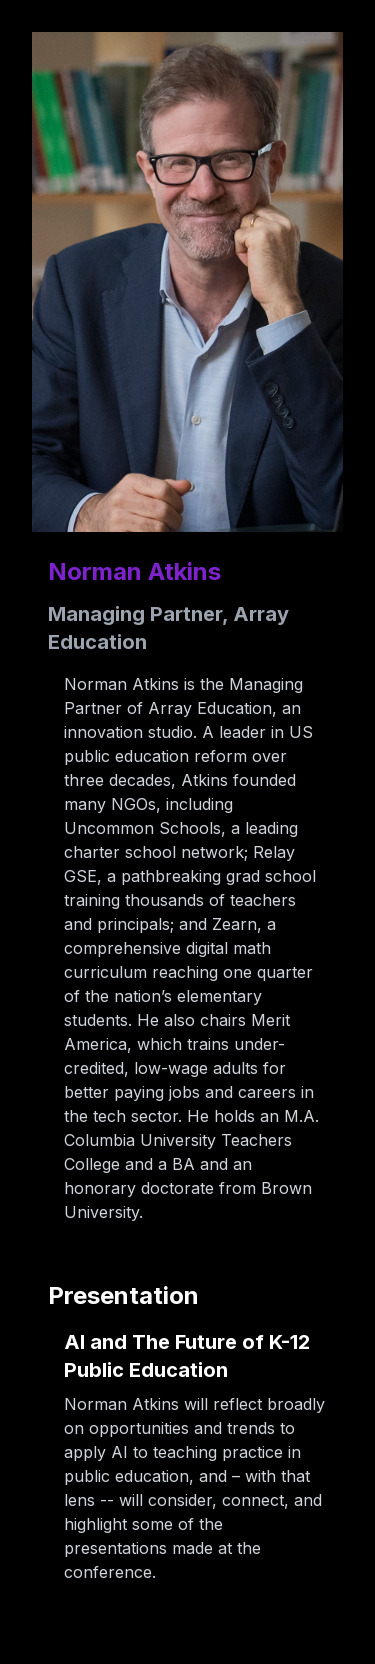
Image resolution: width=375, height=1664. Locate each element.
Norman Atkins (134, 571)
